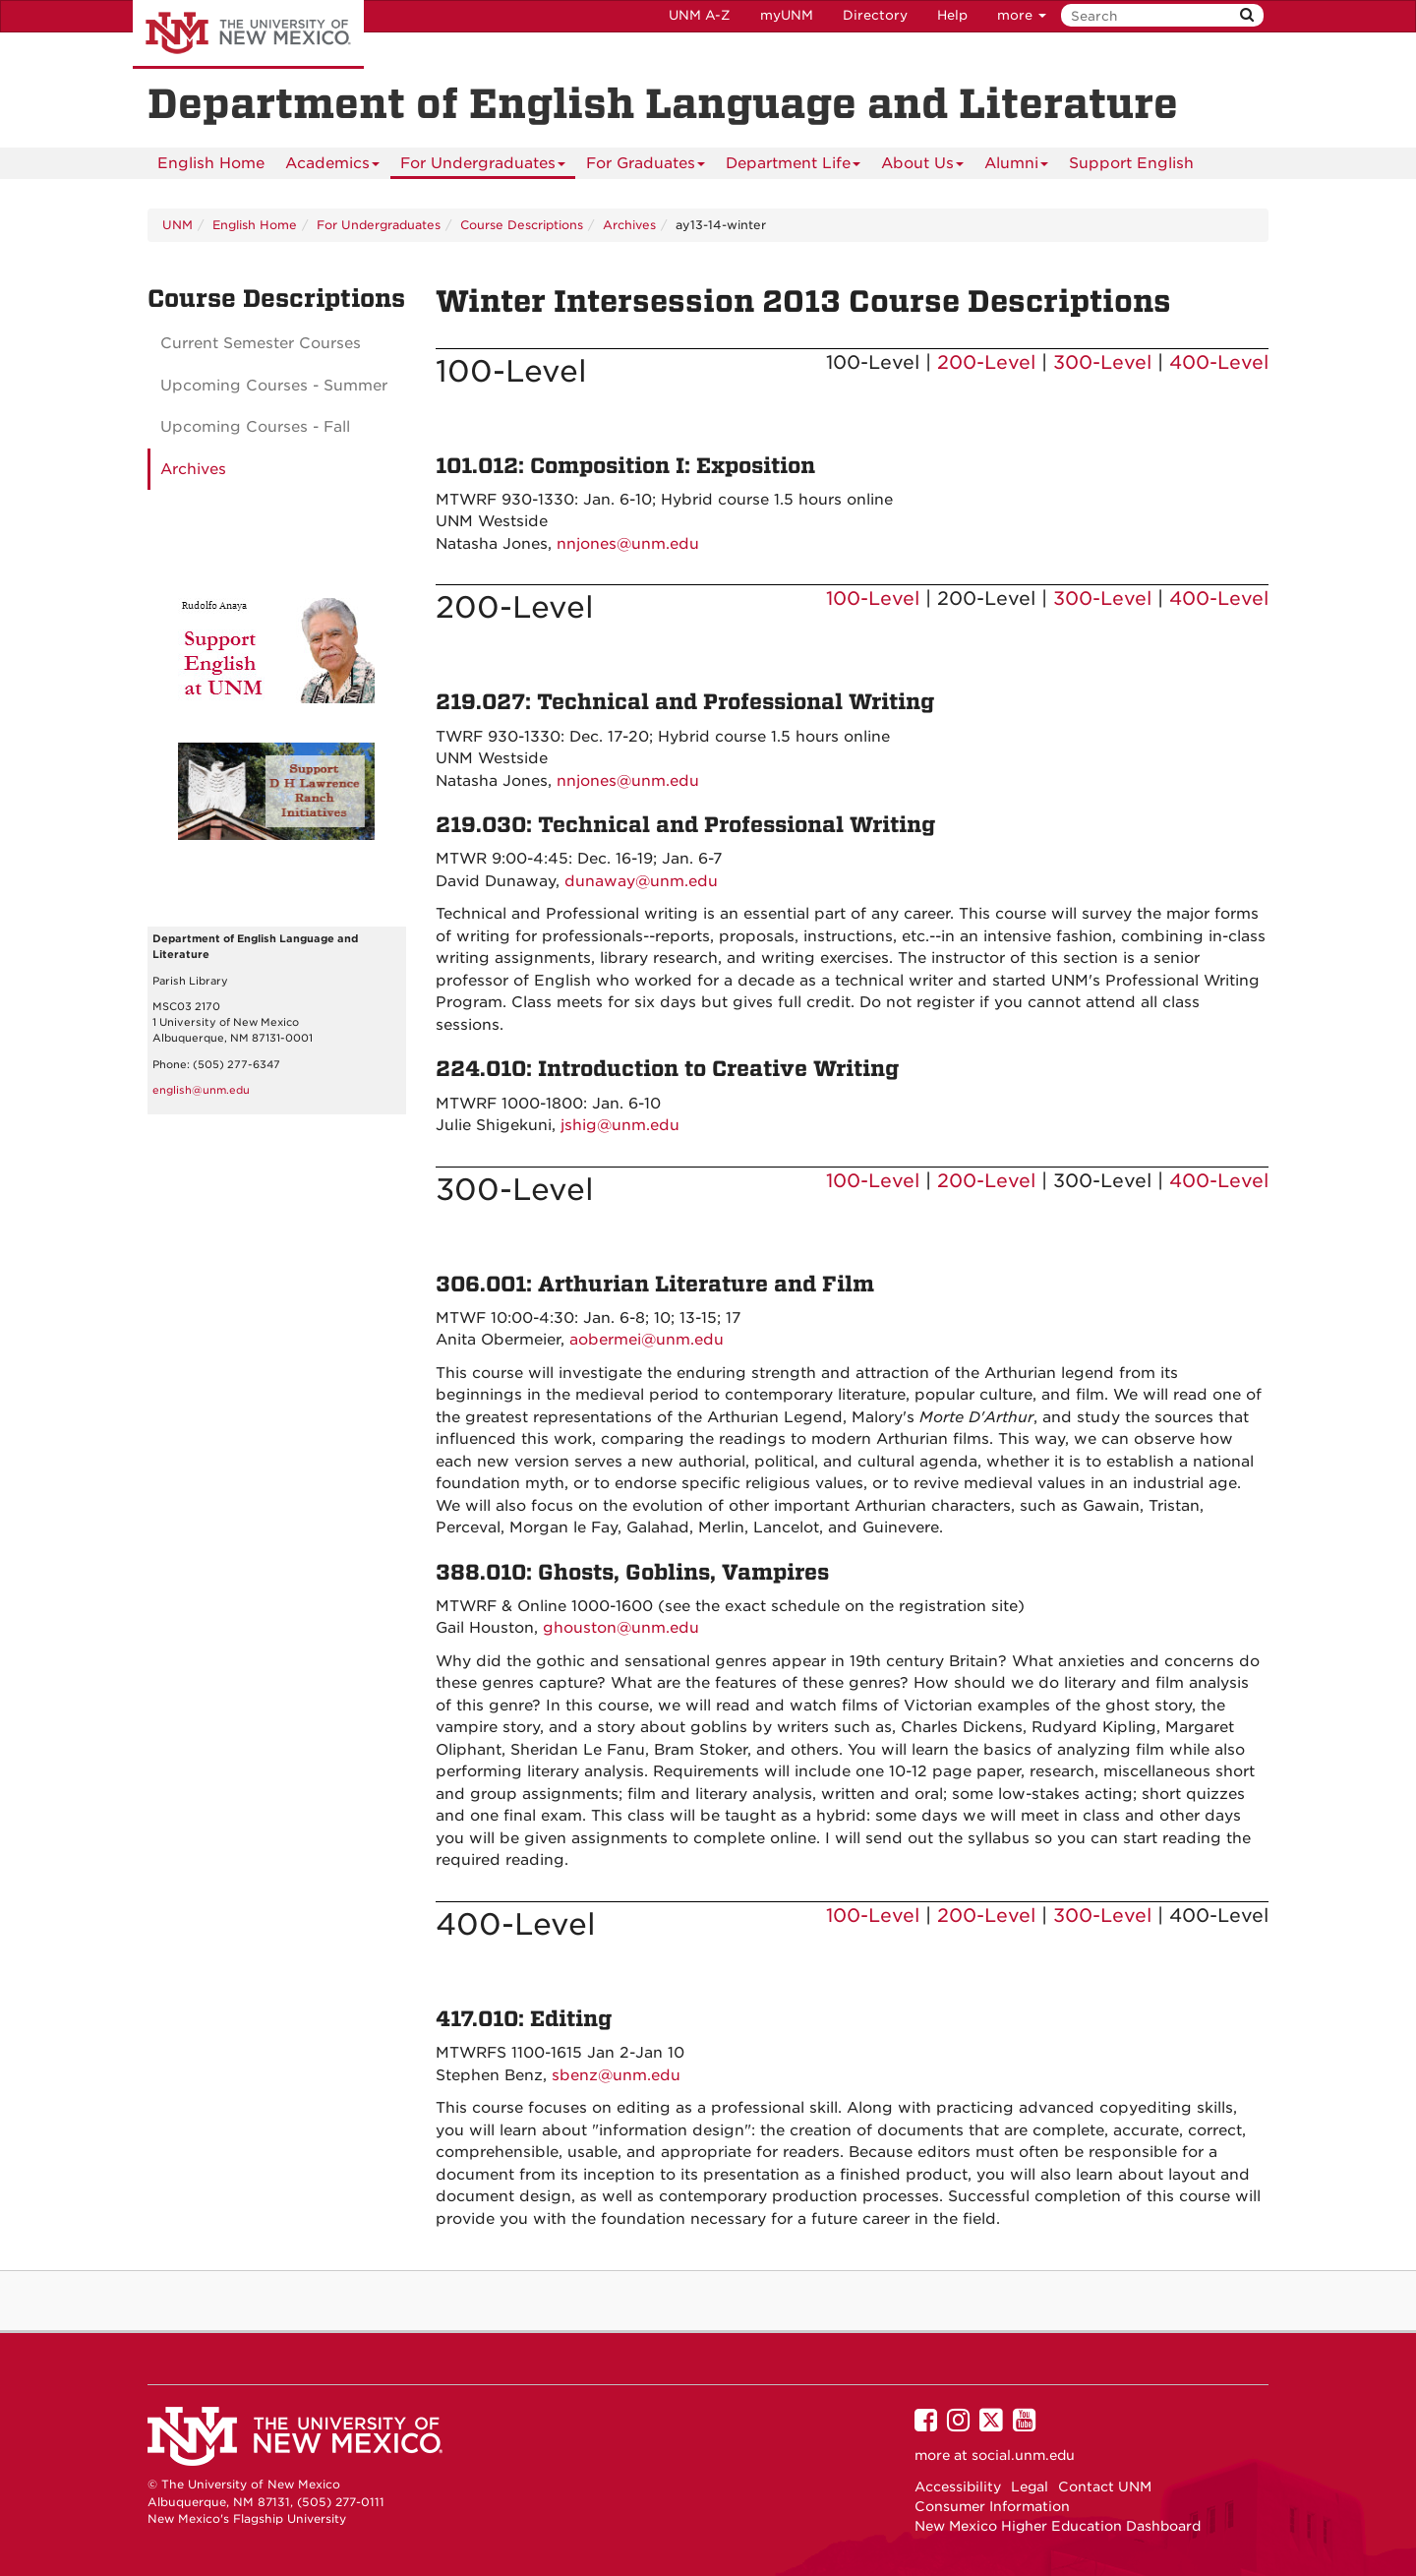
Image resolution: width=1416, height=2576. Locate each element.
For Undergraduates (482, 166)
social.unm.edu (1023, 2455)
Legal (1029, 2486)
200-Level (986, 362)
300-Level (1102, 362)
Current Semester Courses (260, 343)
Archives (629, 224)
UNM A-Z (700, 15)
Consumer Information (992, 2506)
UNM (177, 224)
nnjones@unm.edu (628, 544)
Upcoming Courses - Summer (273, 385)
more (1021, 15)
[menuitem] (211, 163)
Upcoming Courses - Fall (255, 427)
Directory (875, 15)
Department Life (793, 166)
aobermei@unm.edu (646, 1339)
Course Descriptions (521, 224)
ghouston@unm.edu (621, 1628)
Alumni (1016, 166)
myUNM (786, 15)
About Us (922, 166)
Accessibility (957, 2486)
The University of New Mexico (248, 34)
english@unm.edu (201, 1090)
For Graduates (645, 166)
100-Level (872, 598)
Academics (332, 166)
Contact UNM (1104, 2486)
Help (952, 15)
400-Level (1218, 362)
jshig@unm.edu (619, 1125)
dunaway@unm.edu (641, 881)
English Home (211, 163)
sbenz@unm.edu (616, 2075)
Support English (1131, 163)
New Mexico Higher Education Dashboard (1057, 2526)
